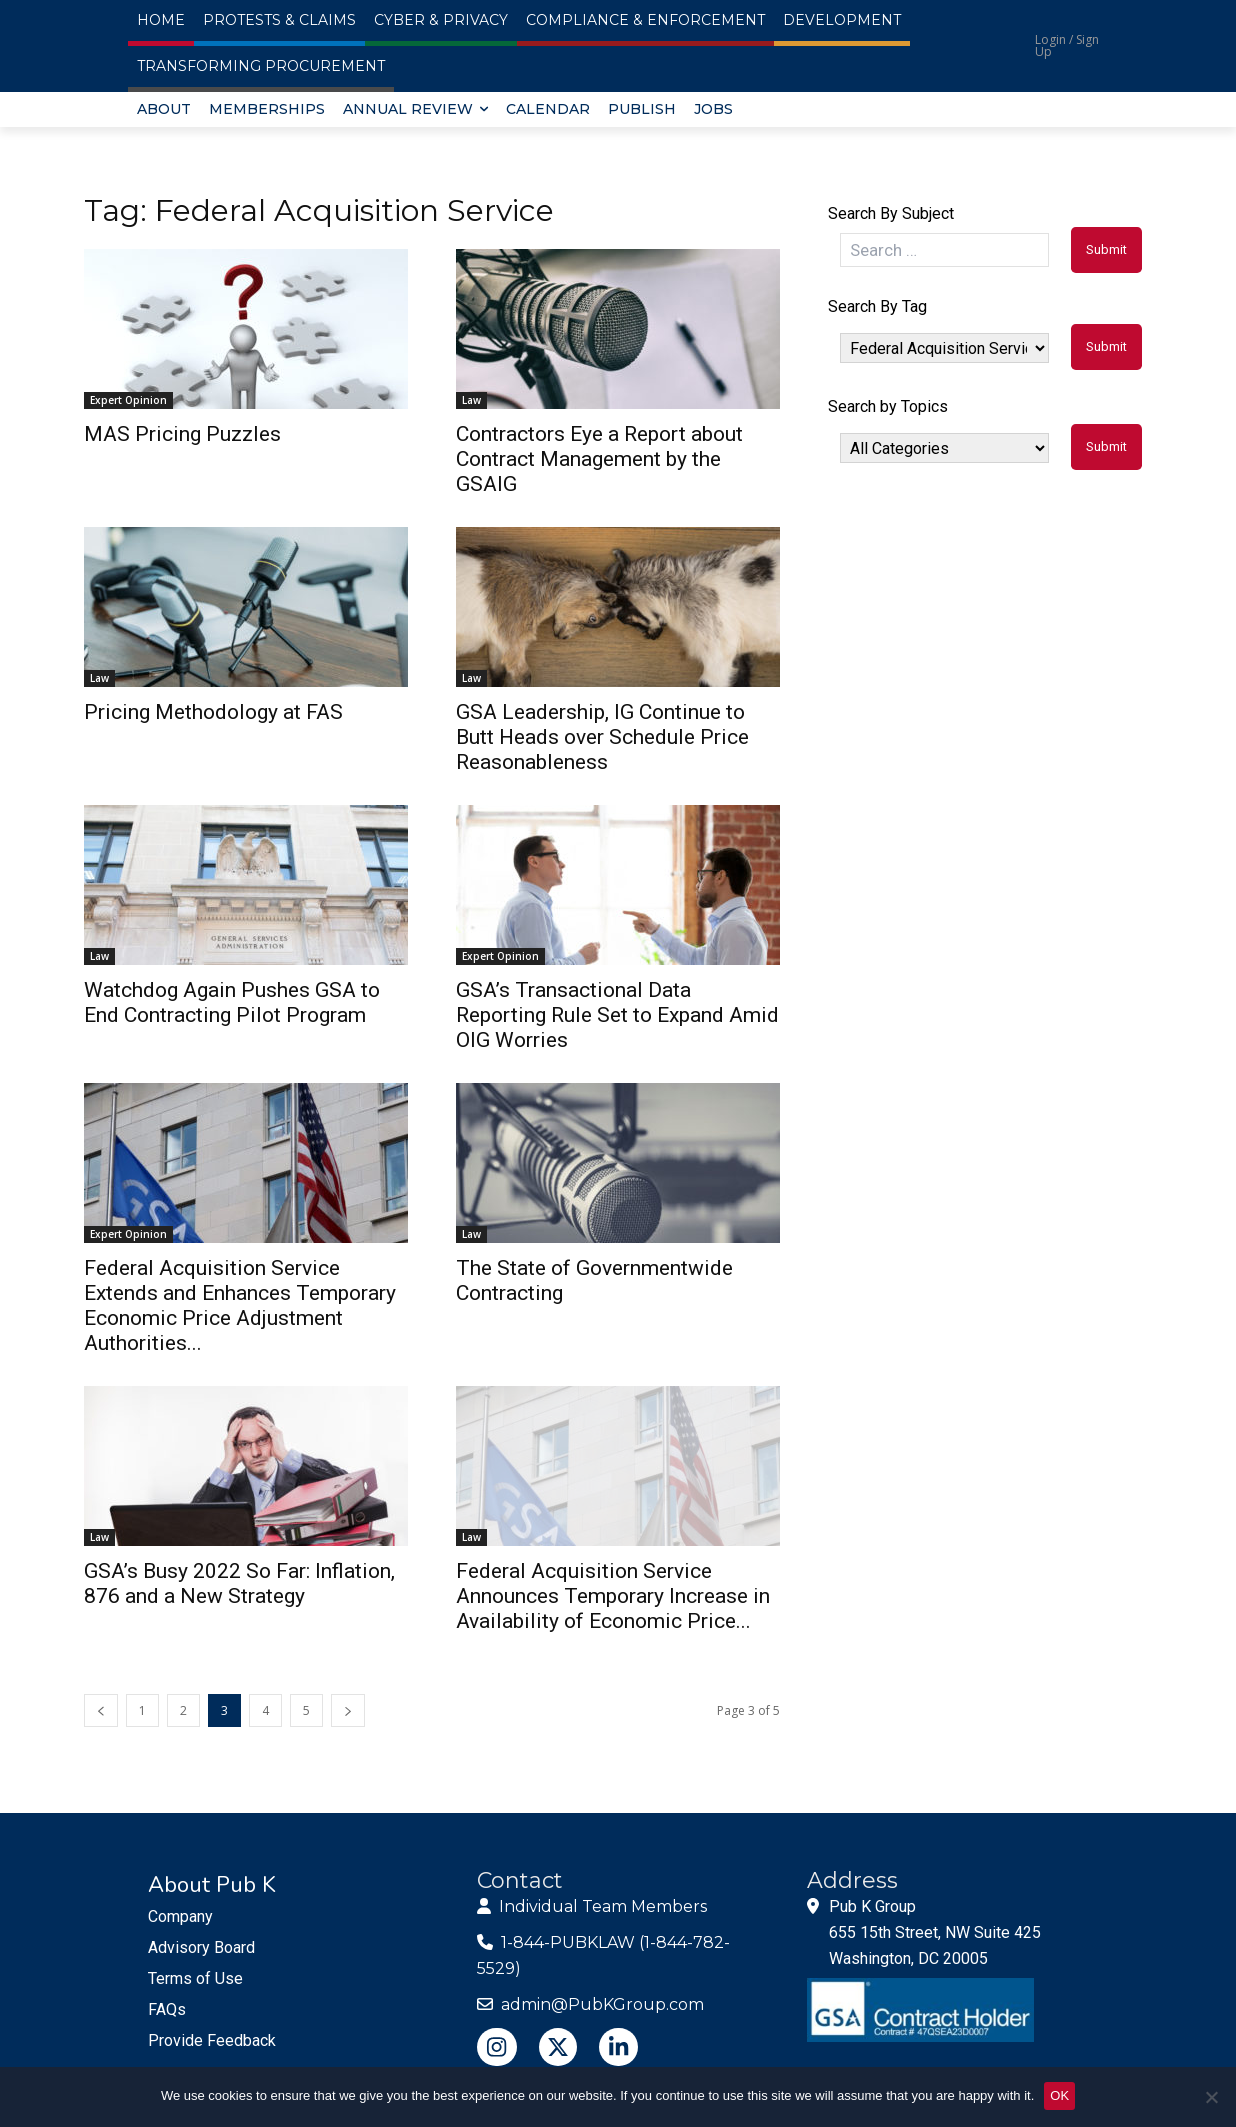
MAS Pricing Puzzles (182, 434)
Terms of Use (195, 1978)
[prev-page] (101, 1710)
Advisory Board (201, 1947)
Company (180, 1916)
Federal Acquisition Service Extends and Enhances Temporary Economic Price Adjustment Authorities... (240, 1305)
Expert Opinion (128, 400)
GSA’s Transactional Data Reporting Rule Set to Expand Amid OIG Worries (617, 1015)
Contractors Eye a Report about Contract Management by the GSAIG (599, 459)
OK (1059, 2095)
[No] (1211, 2097)
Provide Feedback (212, 2040)
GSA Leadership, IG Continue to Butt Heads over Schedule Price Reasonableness (602, 737)
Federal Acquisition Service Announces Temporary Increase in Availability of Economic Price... (613, 1596)
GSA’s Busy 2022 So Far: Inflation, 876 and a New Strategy (239, 1583)
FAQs (167, 2009)
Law (471, 400)
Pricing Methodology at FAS (213, 712)
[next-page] (348, 1710)
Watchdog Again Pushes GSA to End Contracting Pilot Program (232, 1002)
